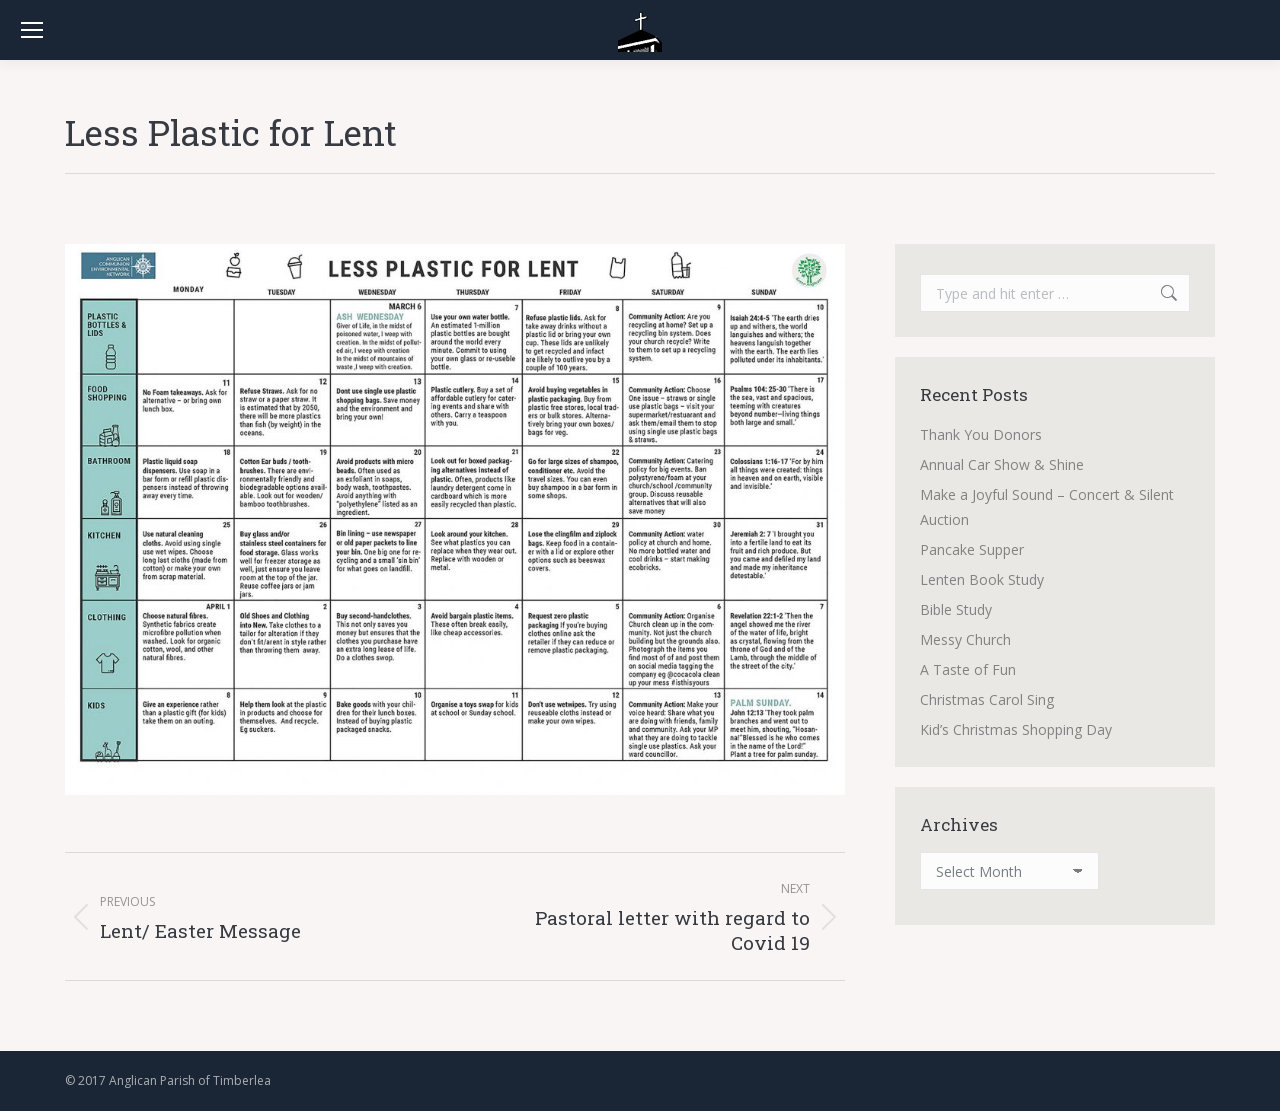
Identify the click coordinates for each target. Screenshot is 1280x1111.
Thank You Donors (981, 434)
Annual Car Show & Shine (1002, 464)
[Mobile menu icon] (32, 30)
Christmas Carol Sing (987, 699)
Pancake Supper (972, 549)
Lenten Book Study (982, 579)
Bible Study (956, 609)
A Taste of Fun (968, 669)
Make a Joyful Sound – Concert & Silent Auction (1047, 507)
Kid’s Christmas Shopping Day (1016, 729)
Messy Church (965, 639)
